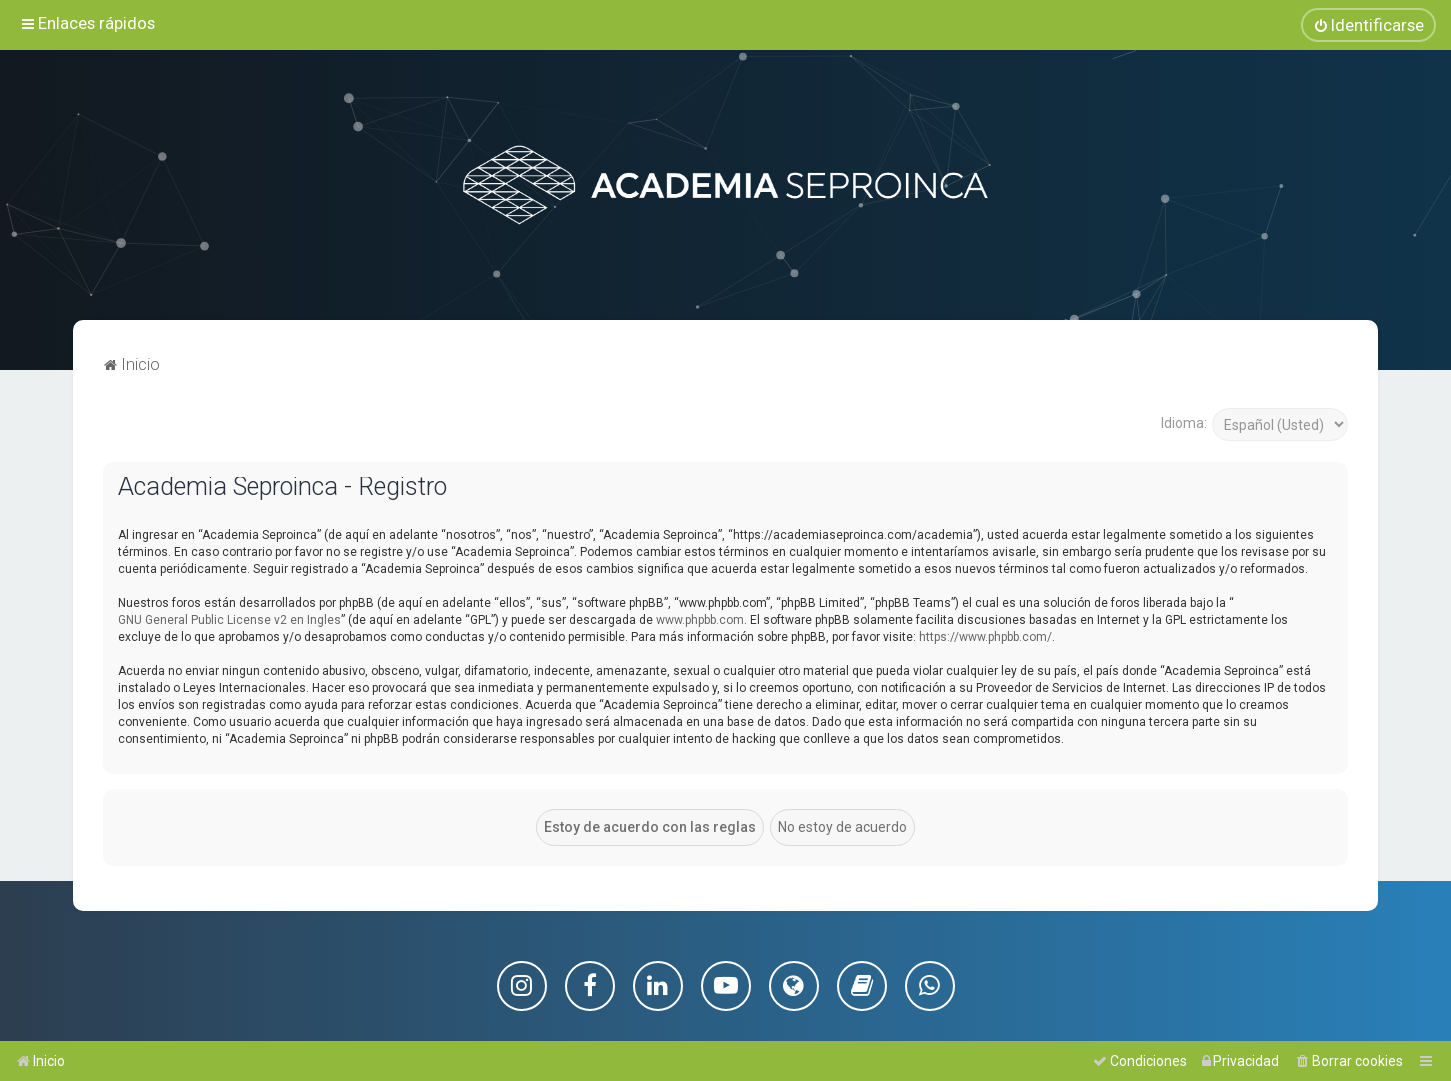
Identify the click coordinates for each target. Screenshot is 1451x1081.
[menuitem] (1368, 25)
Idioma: (1184, 423)
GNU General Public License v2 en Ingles (229, 620)
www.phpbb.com (700, 620)
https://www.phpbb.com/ (985, 637)
